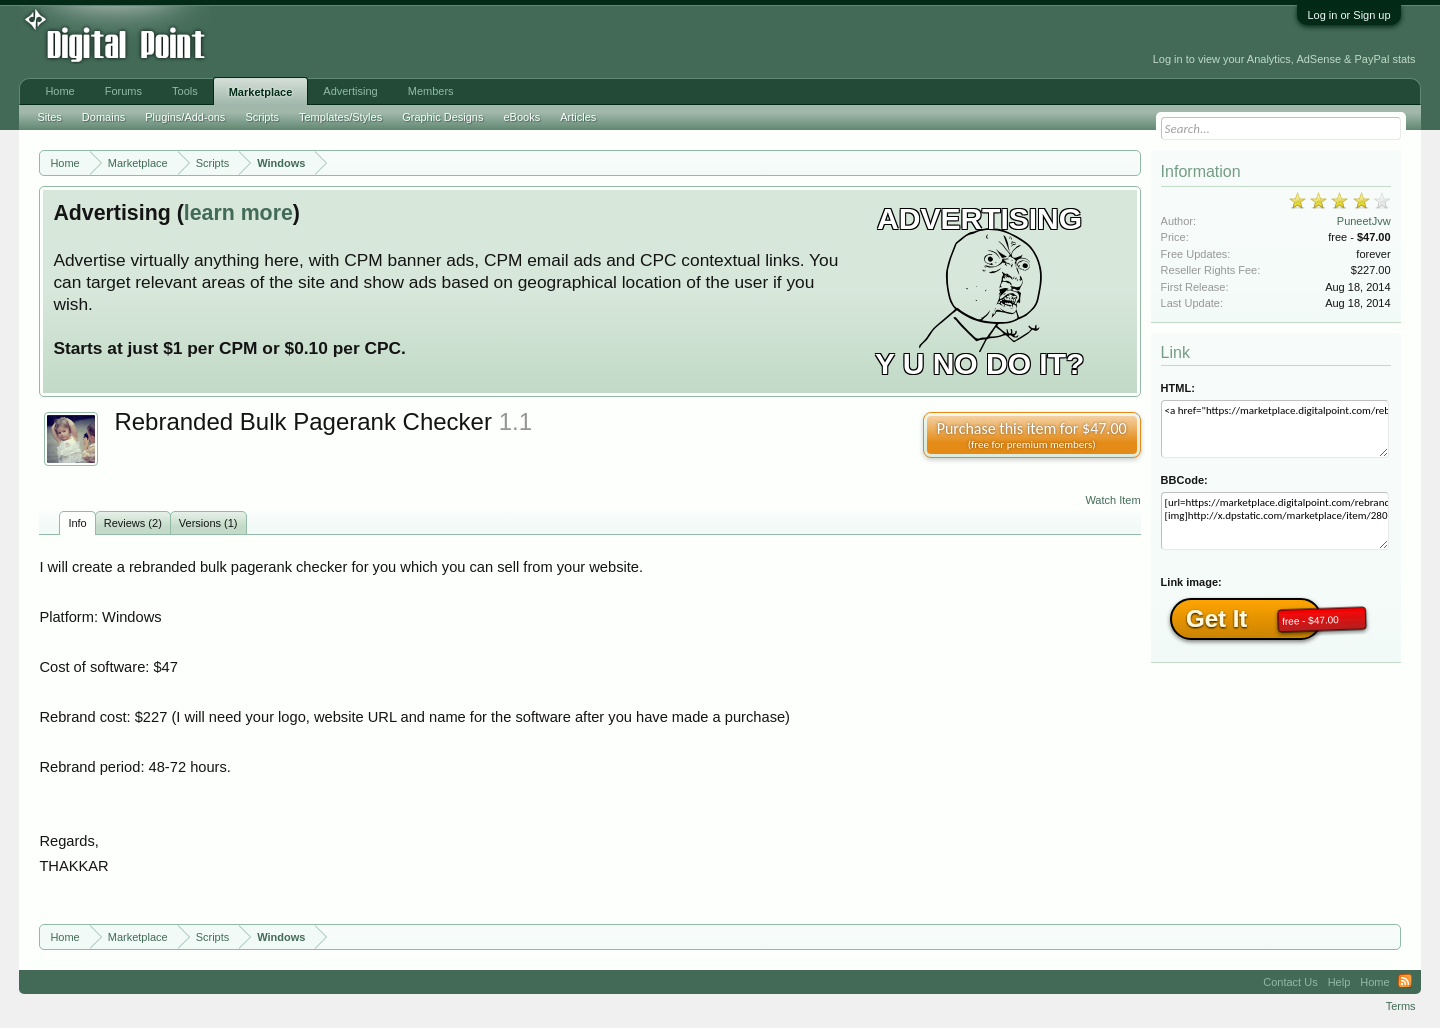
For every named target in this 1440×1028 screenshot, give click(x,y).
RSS (1405, 982)
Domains (103, 117)
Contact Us (1290, 982)
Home (59, 91)
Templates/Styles (340, 117)
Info (77, 523)
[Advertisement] (453, 42)
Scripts (262, 117)
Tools (185, 91)
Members (431, 91)
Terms (1401, 1006)
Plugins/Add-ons (185, 117)
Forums (123, 91)
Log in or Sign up (1348, 15)
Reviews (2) (133, 523)
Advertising (350, 91)
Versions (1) (208, 523)
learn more (238, 213)
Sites (49, 117)
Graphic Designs (442, 117)
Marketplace (261, 92)
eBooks (521, 117)
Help (1339, 982)
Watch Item (1112, 500)
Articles (578, 117)
